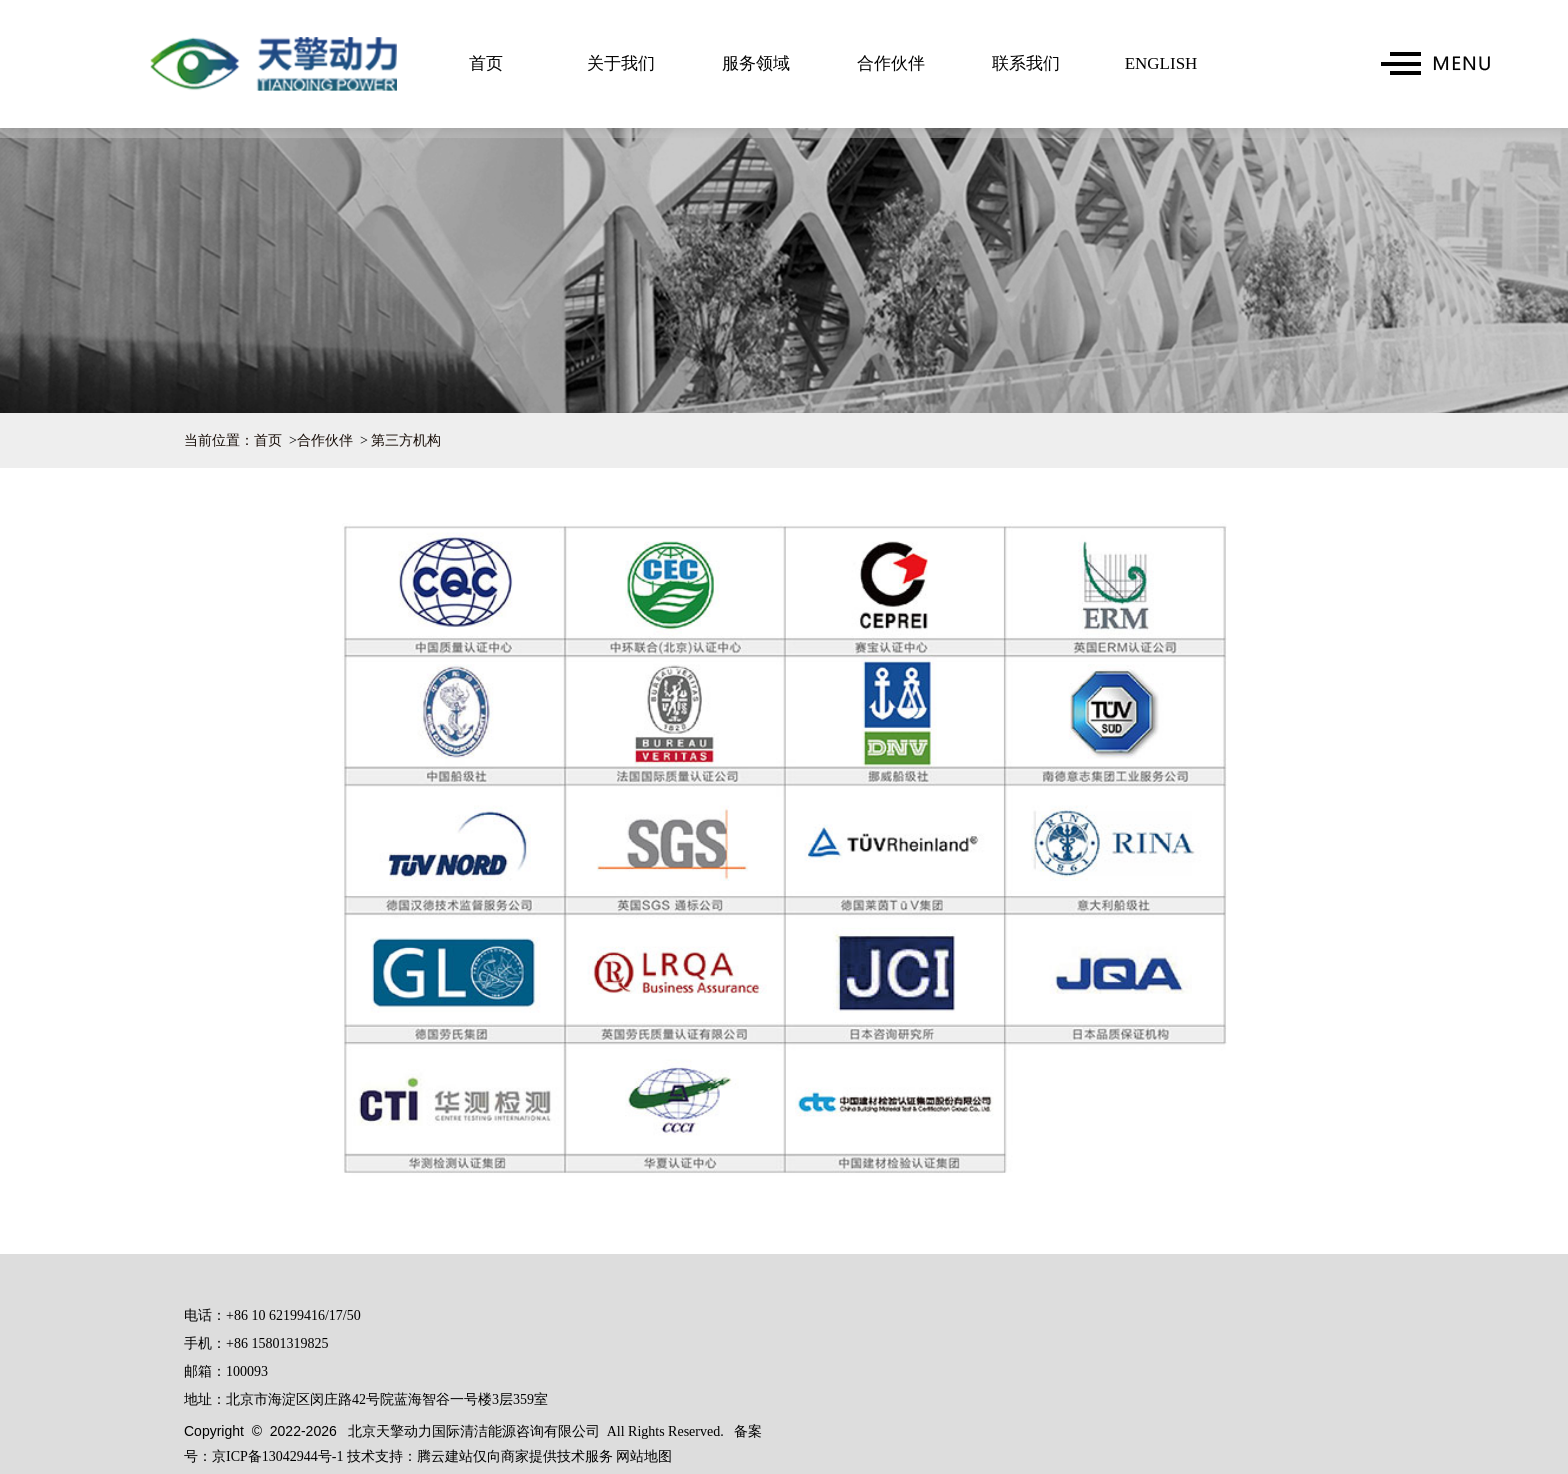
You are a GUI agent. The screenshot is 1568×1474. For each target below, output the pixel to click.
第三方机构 (406, 440)
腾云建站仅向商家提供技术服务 (517, 1456)
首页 (486, 63)
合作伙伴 (891, 63)
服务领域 (756, 63)
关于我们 (621, 63)
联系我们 (1026, 63)
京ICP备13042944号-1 (277, 1456)
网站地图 (644, 1456)
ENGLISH (1161, 63)
